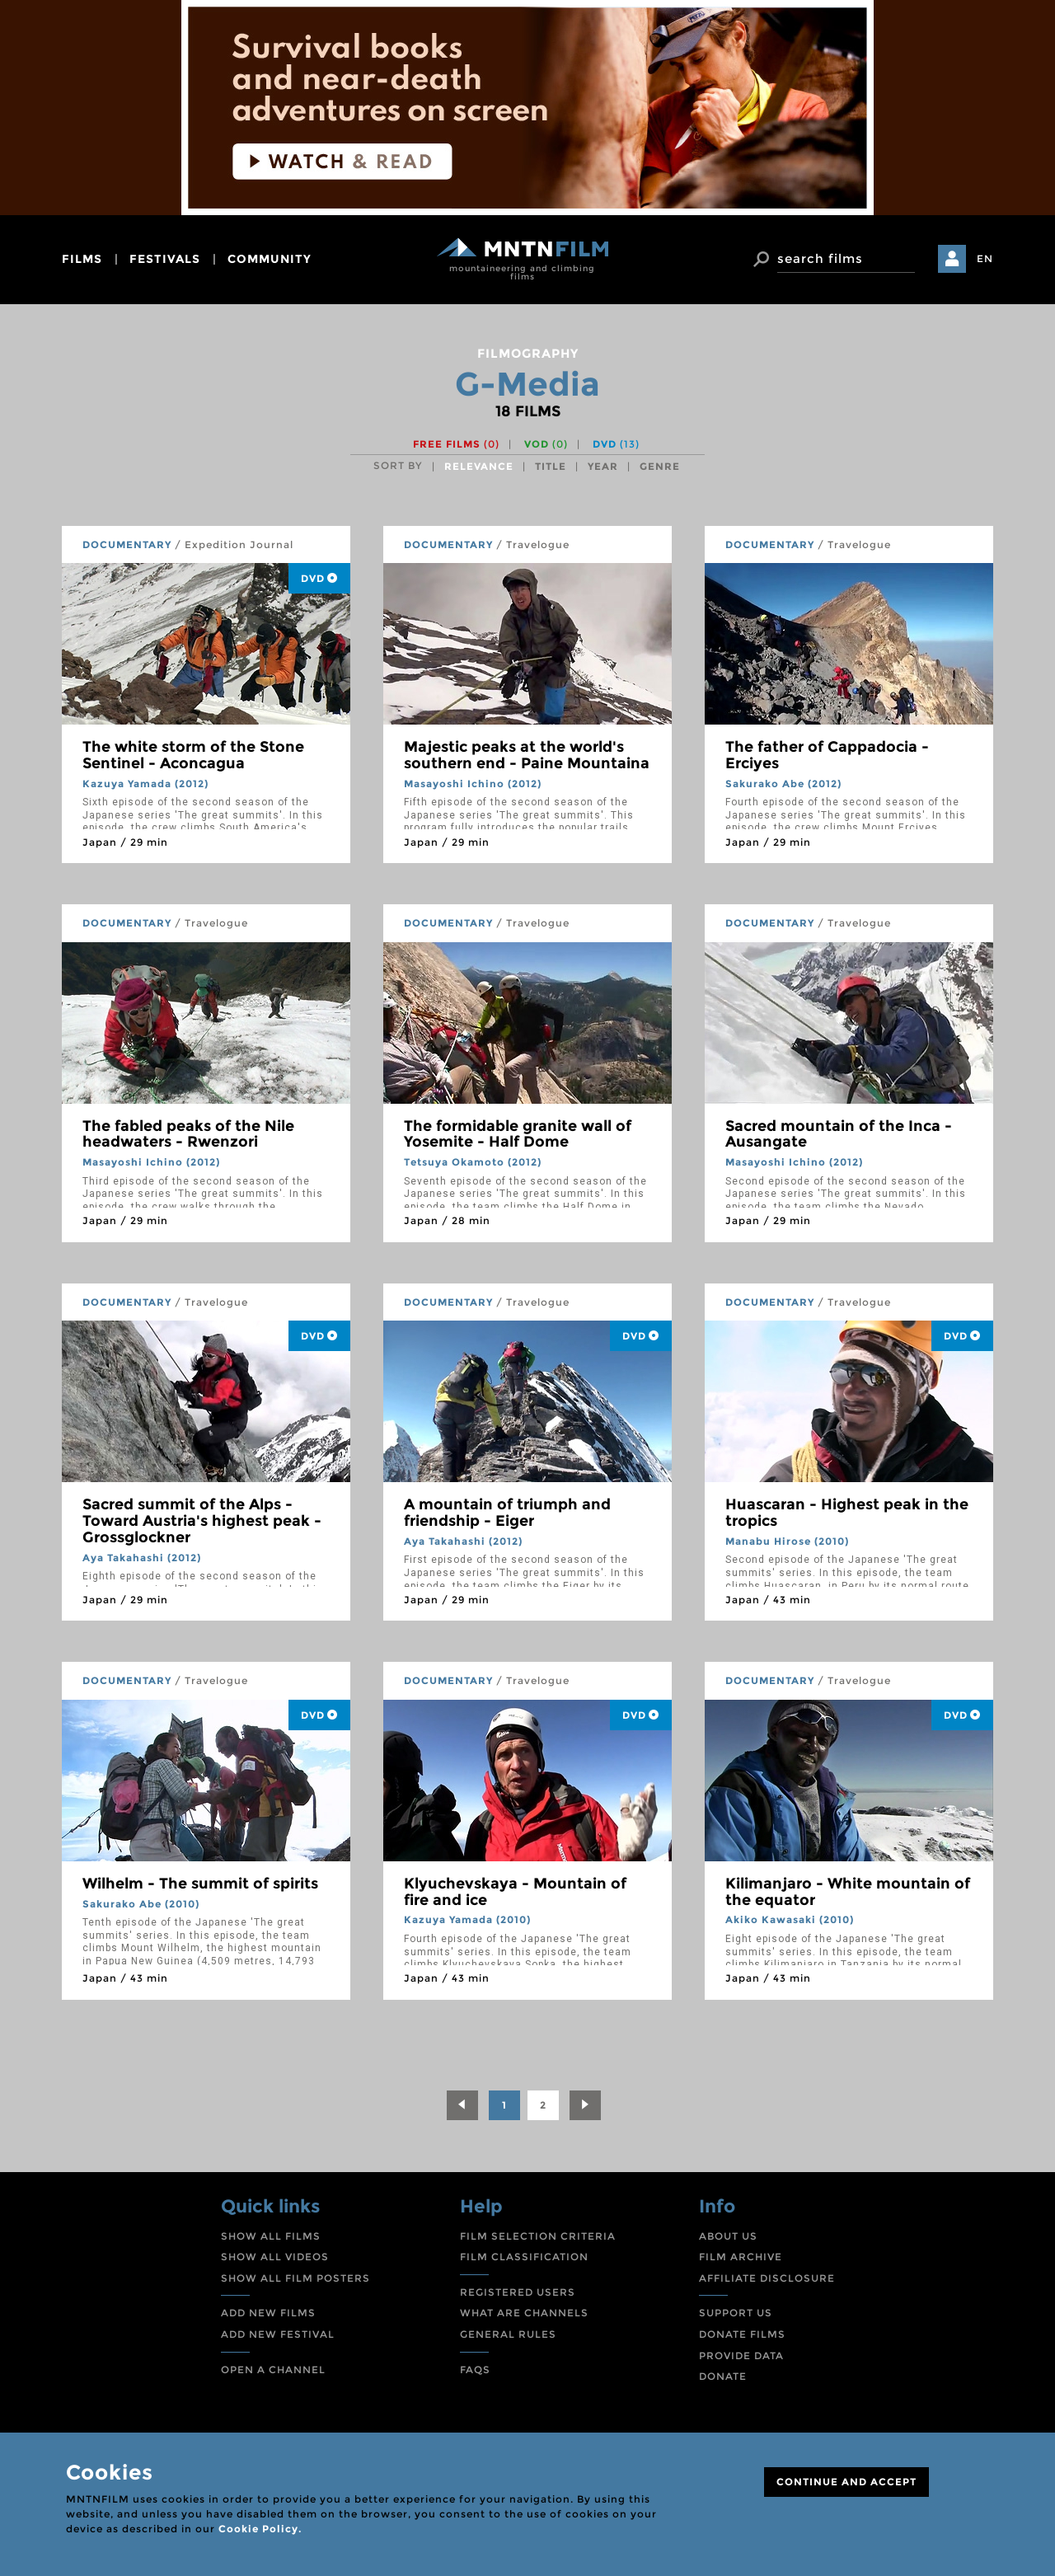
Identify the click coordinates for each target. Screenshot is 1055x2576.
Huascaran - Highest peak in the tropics (846, 1512)
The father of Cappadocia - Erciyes (827, 755)
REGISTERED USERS (517, 2292)
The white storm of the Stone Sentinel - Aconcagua (193, 755)
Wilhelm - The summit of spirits (200, 1884)
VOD (546, 444)
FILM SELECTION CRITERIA (538, 2236)
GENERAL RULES (508, 2334)
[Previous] (462, 2105)
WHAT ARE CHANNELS (524, 2312)
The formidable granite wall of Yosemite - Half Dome (517, 1134)
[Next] (585, 2105)
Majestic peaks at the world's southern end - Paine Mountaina (526, 755)
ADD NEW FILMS (268, 2312)
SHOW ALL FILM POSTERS (295, 2278)
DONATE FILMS (742, 2334)
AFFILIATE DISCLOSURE (767, 2278)
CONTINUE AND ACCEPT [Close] (846, 2481)
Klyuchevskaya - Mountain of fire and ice (515, 1892)
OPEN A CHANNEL (273, 2369)
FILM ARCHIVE (740, 2256)
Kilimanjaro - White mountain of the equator (847, 1892)
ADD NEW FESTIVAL (278, 2334)
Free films (456, 444)
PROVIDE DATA (741, 2355)
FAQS (475, 2369)
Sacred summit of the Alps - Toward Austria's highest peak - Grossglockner (201, 1520)
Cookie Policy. (260, 2528)
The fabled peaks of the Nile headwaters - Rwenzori (188, 1134)
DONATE (723, 2376)
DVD (616, 444)
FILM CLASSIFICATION (524, 2256)
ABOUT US (728, 2236)
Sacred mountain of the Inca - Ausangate (838, 1134)
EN (985, 258)
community (269, 258)
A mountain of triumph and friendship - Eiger (507, 1512)
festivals (164, 258)
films (82, 258)
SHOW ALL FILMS (271, 2236)
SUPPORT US (735, 2312)
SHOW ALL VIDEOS (275, 2256)
